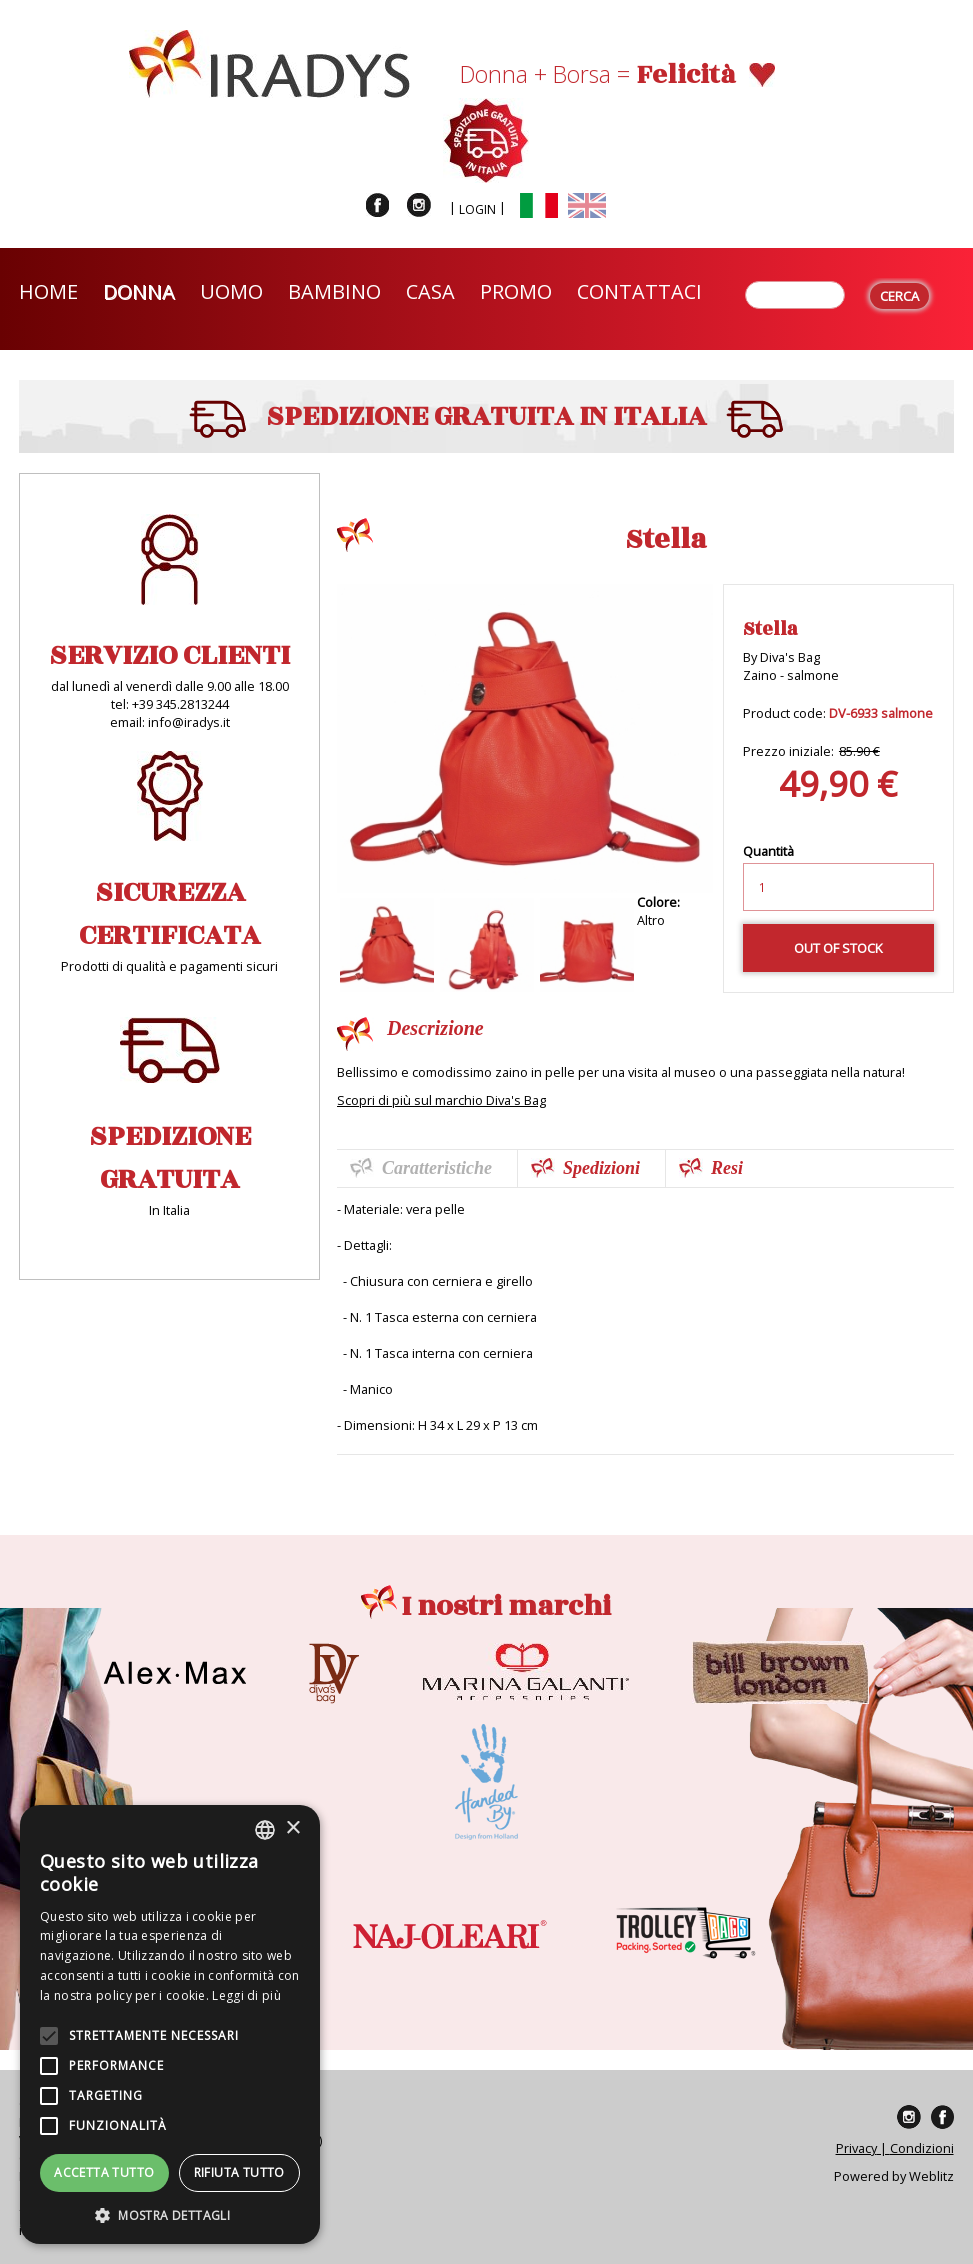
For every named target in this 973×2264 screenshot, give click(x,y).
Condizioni (922, 2148)
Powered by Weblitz (894, 2176)
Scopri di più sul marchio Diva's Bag (441, 1100)
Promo (516, 291)
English (587, 205)
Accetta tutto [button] (104, 2172)
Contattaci (639, 291)
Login (477, 209)
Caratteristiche (437, 1168)
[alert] (170, 2024)
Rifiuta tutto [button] (239, 2172)
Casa (430, 291)
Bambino (334, 291)
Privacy (856, 2148)
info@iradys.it (189, 722)
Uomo (231, 291)
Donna (139, 291)
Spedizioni (601, 1168)
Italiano (539, 205)
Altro (651, 920)
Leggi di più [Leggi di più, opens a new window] (246, 1995)
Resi (727, 1168)
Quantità (768, 851)
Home (48, 291)
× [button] (292, 1828)
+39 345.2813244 (180, 704)
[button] (170, 2214)
